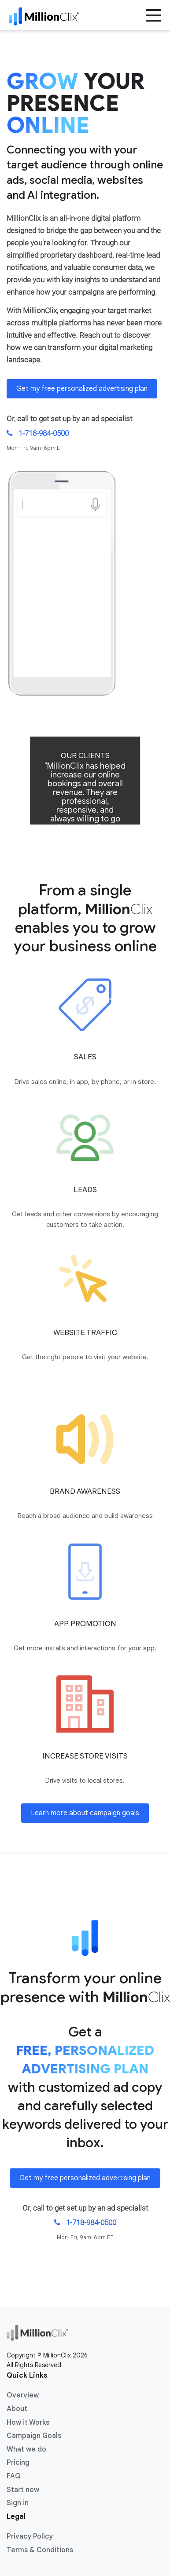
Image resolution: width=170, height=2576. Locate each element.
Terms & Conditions (40, 2550)
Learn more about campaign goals (85, 1813)
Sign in (18, 2503)
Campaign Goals (34, 2435)
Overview (23, 2395)
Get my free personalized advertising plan (82, 388)
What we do (26, 2449)
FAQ (14, 2476)
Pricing (18, 2462)
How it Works (28, 2422)
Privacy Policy (30, 2536)
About (17, 2409)
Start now (23, 2489)
